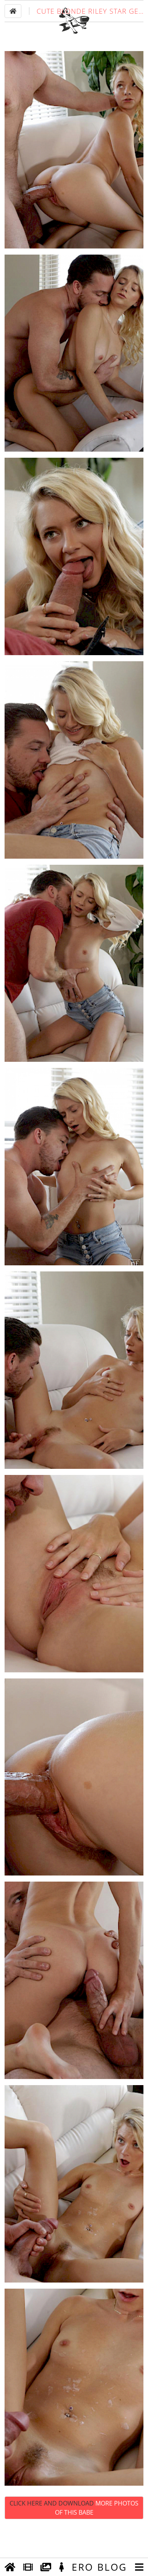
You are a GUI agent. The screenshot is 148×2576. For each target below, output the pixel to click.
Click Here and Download (74, 2539)
